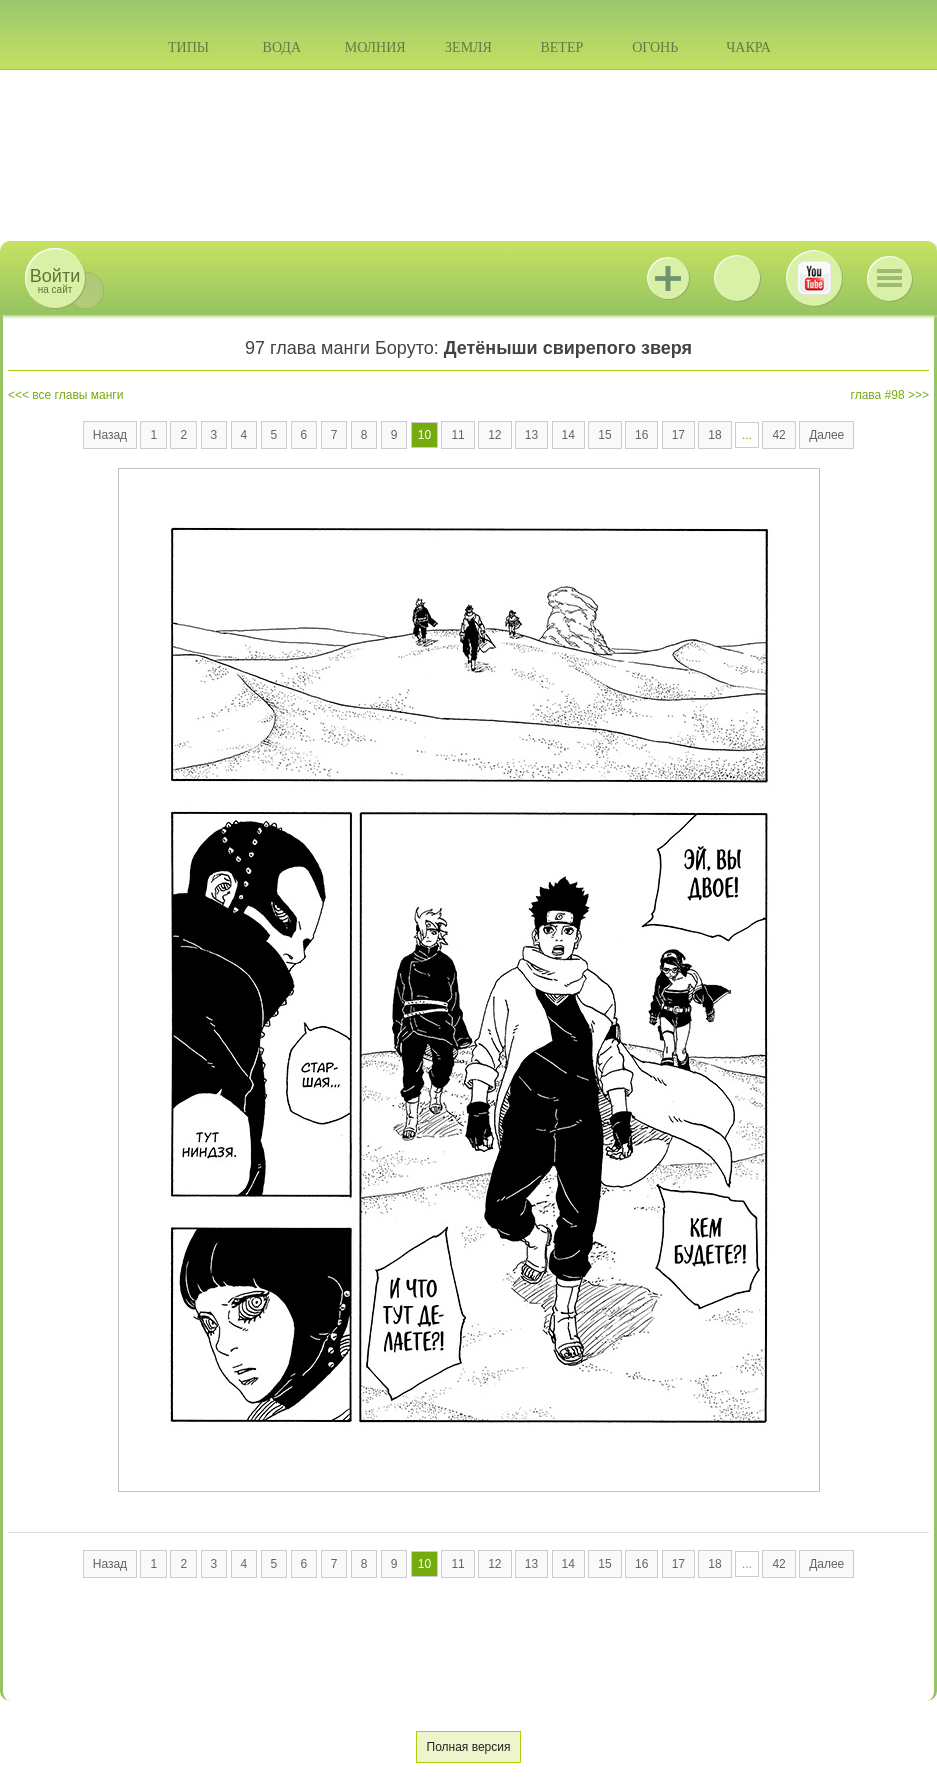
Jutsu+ (668, 278)
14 (568, 435)
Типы (188, 47)
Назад (110, 435)
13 (531, 435)
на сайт (55, 280)
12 (494, 435)
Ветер (561, 47)
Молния (375, 47)
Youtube (814, 278)
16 (641, 435)
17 (678, 435)
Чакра (748, 47)
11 (457, 435)
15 (604, 435)
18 (714, 435)
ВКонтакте (737, 278)
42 (778, 435)
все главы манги (77, 395)
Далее (826, 435)
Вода (282, 47)
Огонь (655, 47)
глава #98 (878, 395)
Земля (468, 47)
